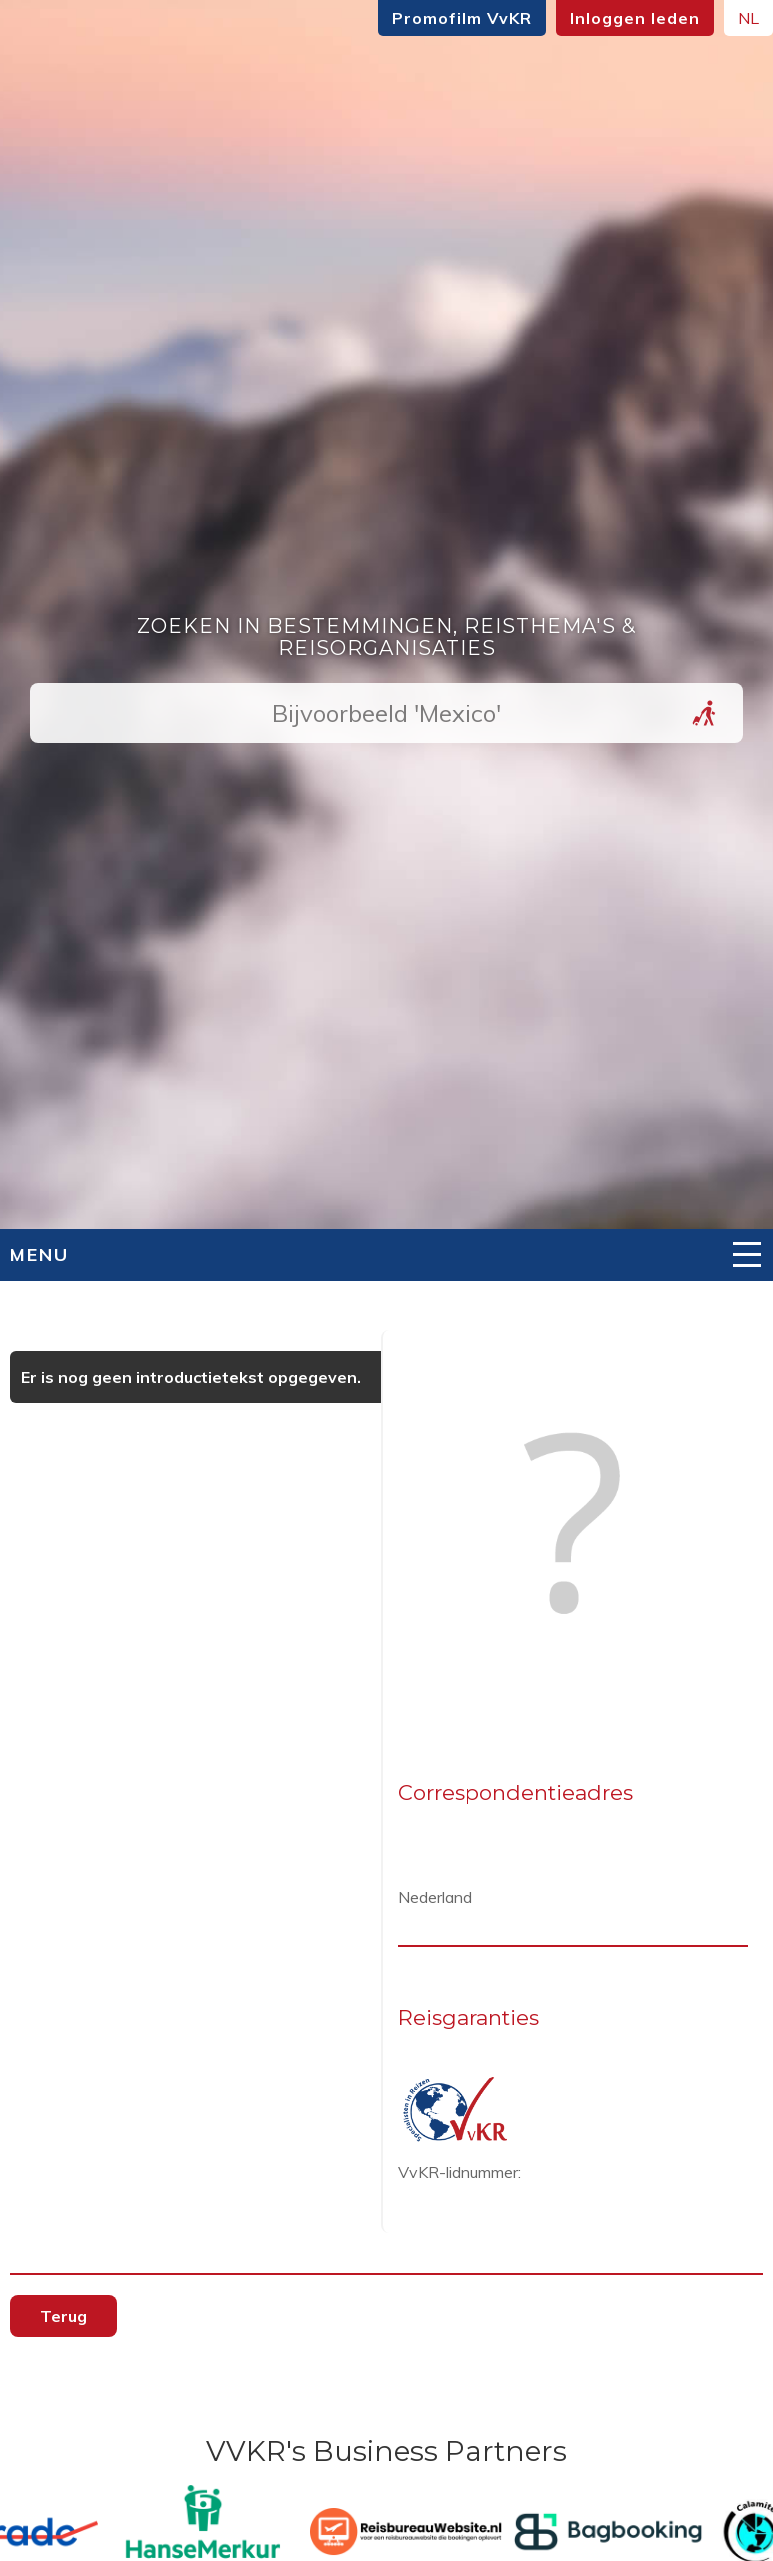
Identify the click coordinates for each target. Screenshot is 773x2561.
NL (748, 18)
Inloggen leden (635, 18)
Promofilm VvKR (462, 18)
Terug (63, 2316)
